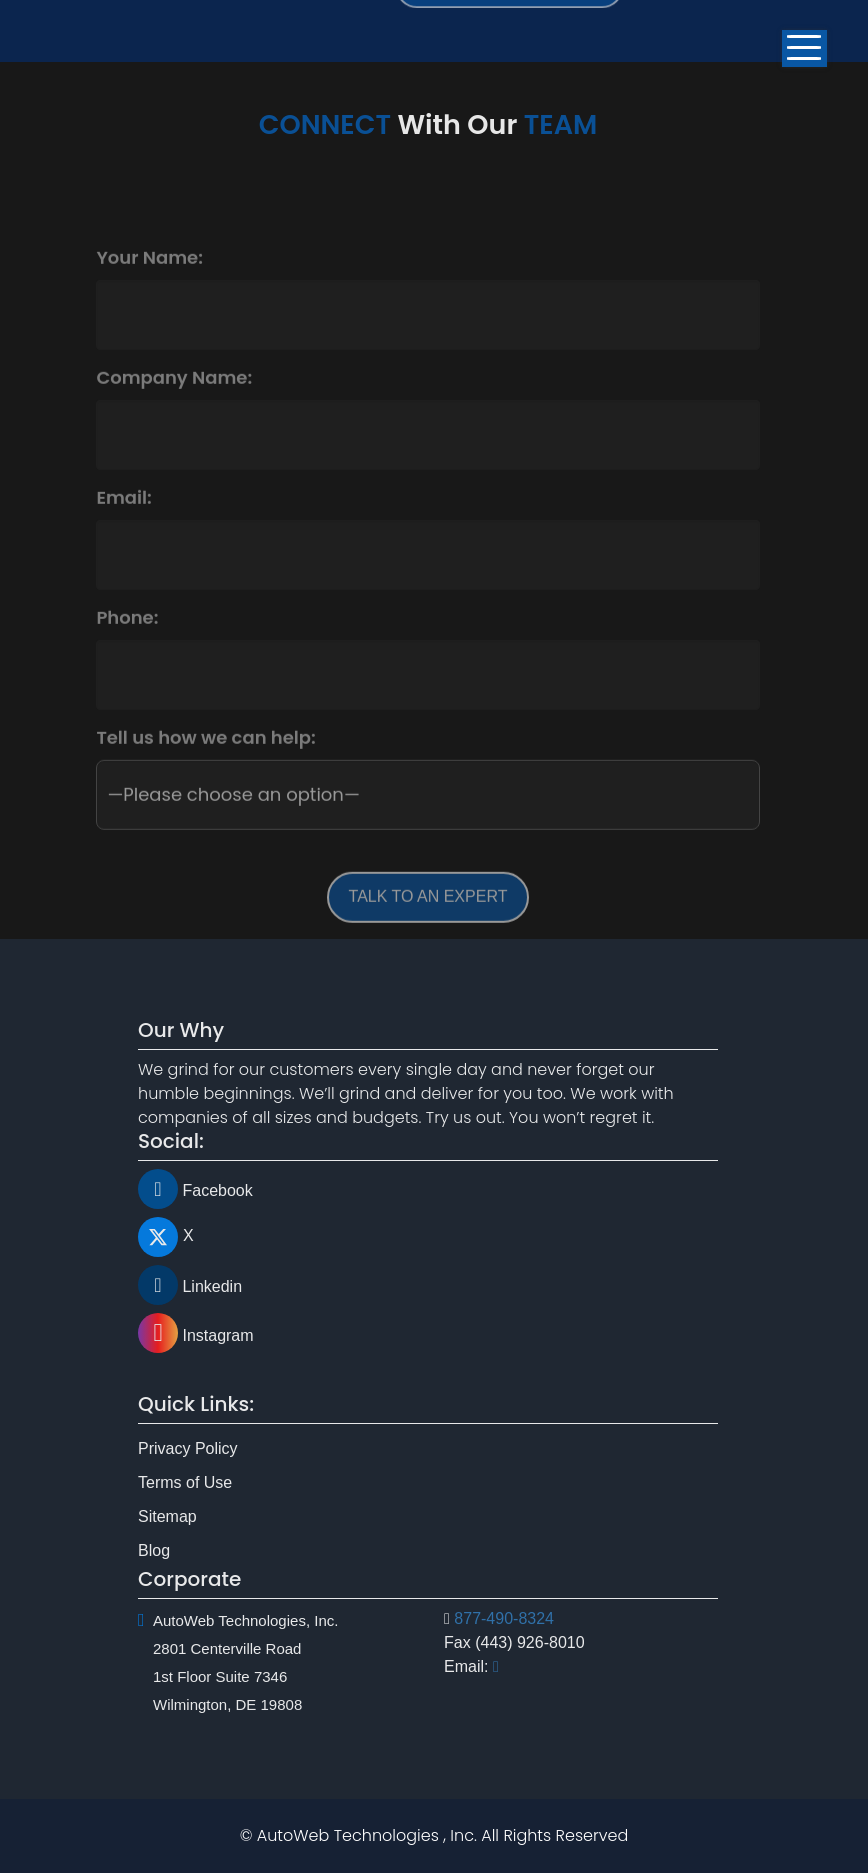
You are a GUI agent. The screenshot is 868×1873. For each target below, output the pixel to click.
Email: (123, 520)
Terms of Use (185, 1518)
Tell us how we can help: (205, 760)
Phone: (127, 640)
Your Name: (149, 280)
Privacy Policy (188, 1484)
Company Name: (174, 400)
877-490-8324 (504, 1581)
